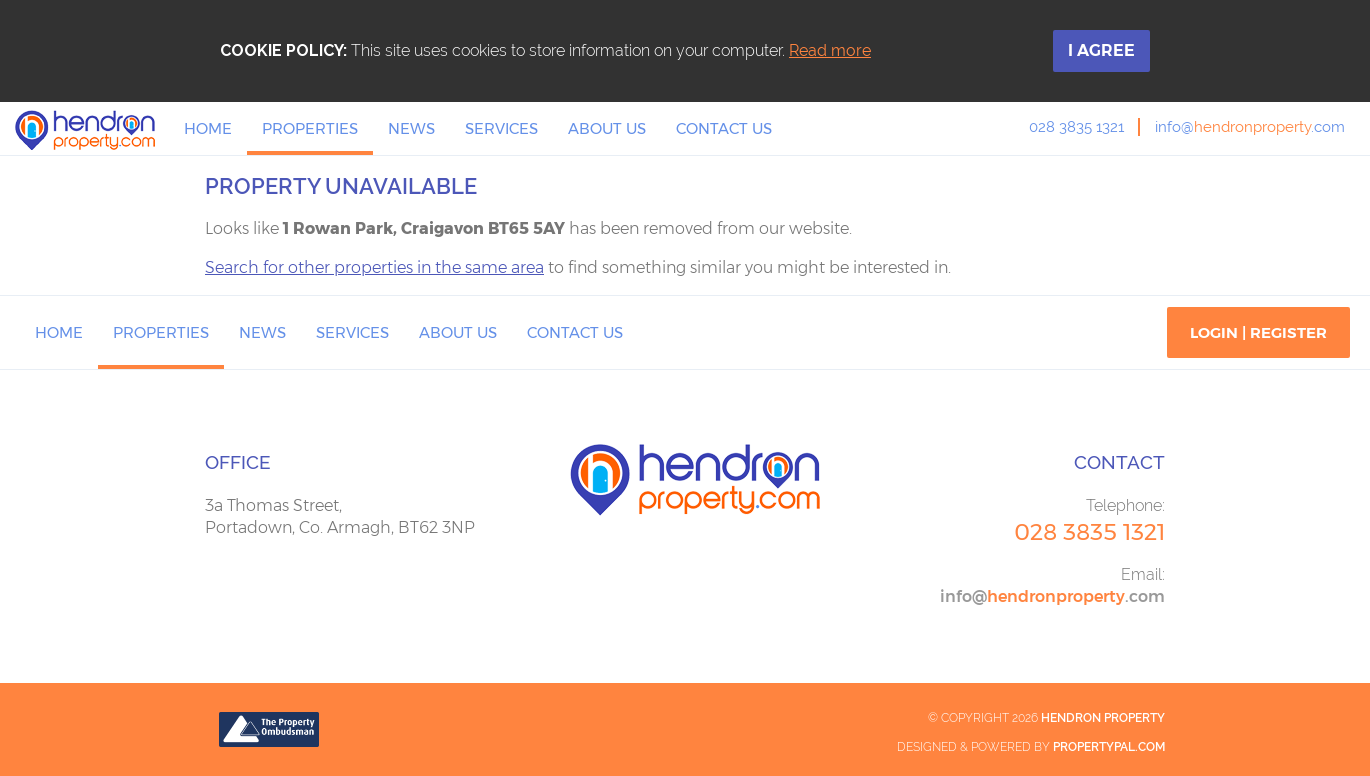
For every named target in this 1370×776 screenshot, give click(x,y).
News (411, 128)
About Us (607, 128)
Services (501, 128)
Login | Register (1258, 332)
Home (208, 128)
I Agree (1101, 50)
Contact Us (724, 128)
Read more (830, 50)
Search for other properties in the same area (374, 267)
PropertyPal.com (1109, 747)
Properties (310, 128)
